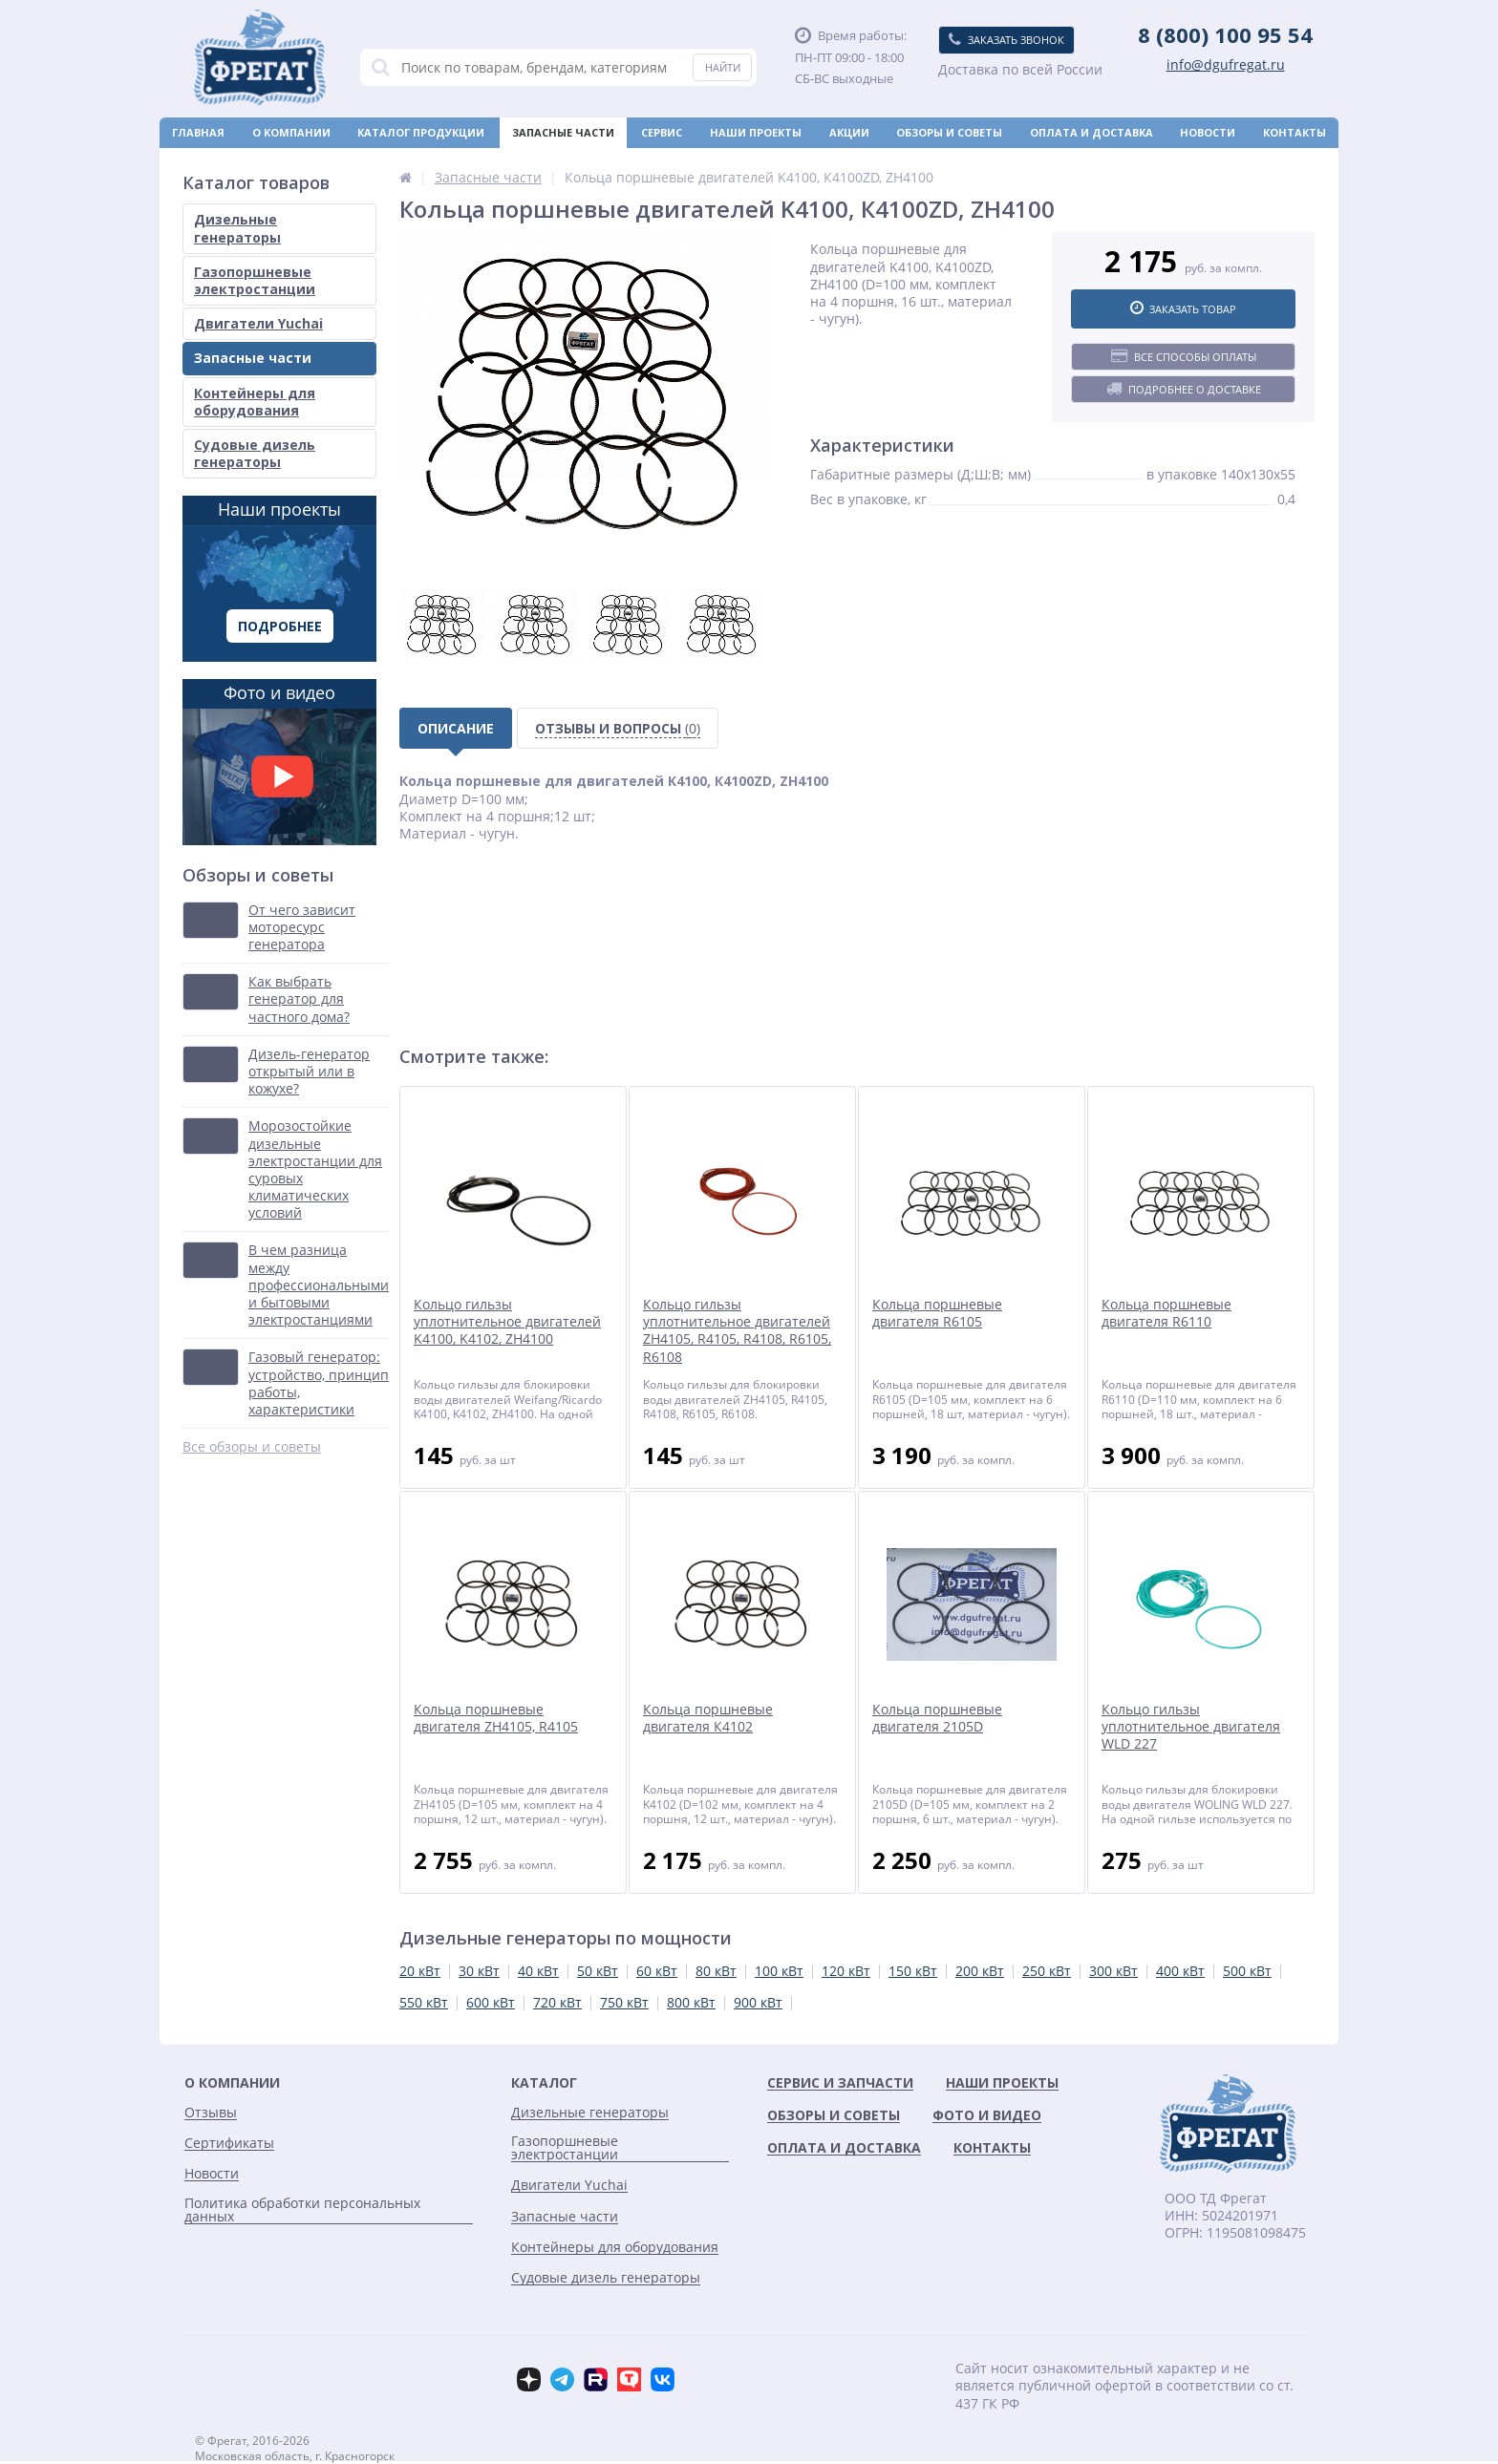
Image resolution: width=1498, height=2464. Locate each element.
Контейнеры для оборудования (254, 401)
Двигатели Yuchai (258, 323)
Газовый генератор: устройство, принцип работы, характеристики (318, 1383)
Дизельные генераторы (237, 227)
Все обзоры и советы (251, 1446)
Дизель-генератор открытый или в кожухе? (309, 1071)
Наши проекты (756, 132)
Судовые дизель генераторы (254, 453)
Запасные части (563, 132)
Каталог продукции (420, 132)
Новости (1207, 132)
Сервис (661, 132)
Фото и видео (279, 763)
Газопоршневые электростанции (254, 280)
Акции (849, 132)
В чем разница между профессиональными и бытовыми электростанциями (318, 1285)
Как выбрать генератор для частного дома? (299, 999)
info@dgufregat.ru (1225, 65)
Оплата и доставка (1091, 132)
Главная (198, 132)
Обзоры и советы (949, 132)
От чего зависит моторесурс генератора (301, 927)
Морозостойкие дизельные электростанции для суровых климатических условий (315, 1169)
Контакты (1294, 132)
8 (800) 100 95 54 (1225, 34)
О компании (291, 132)
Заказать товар (1183, 308)
